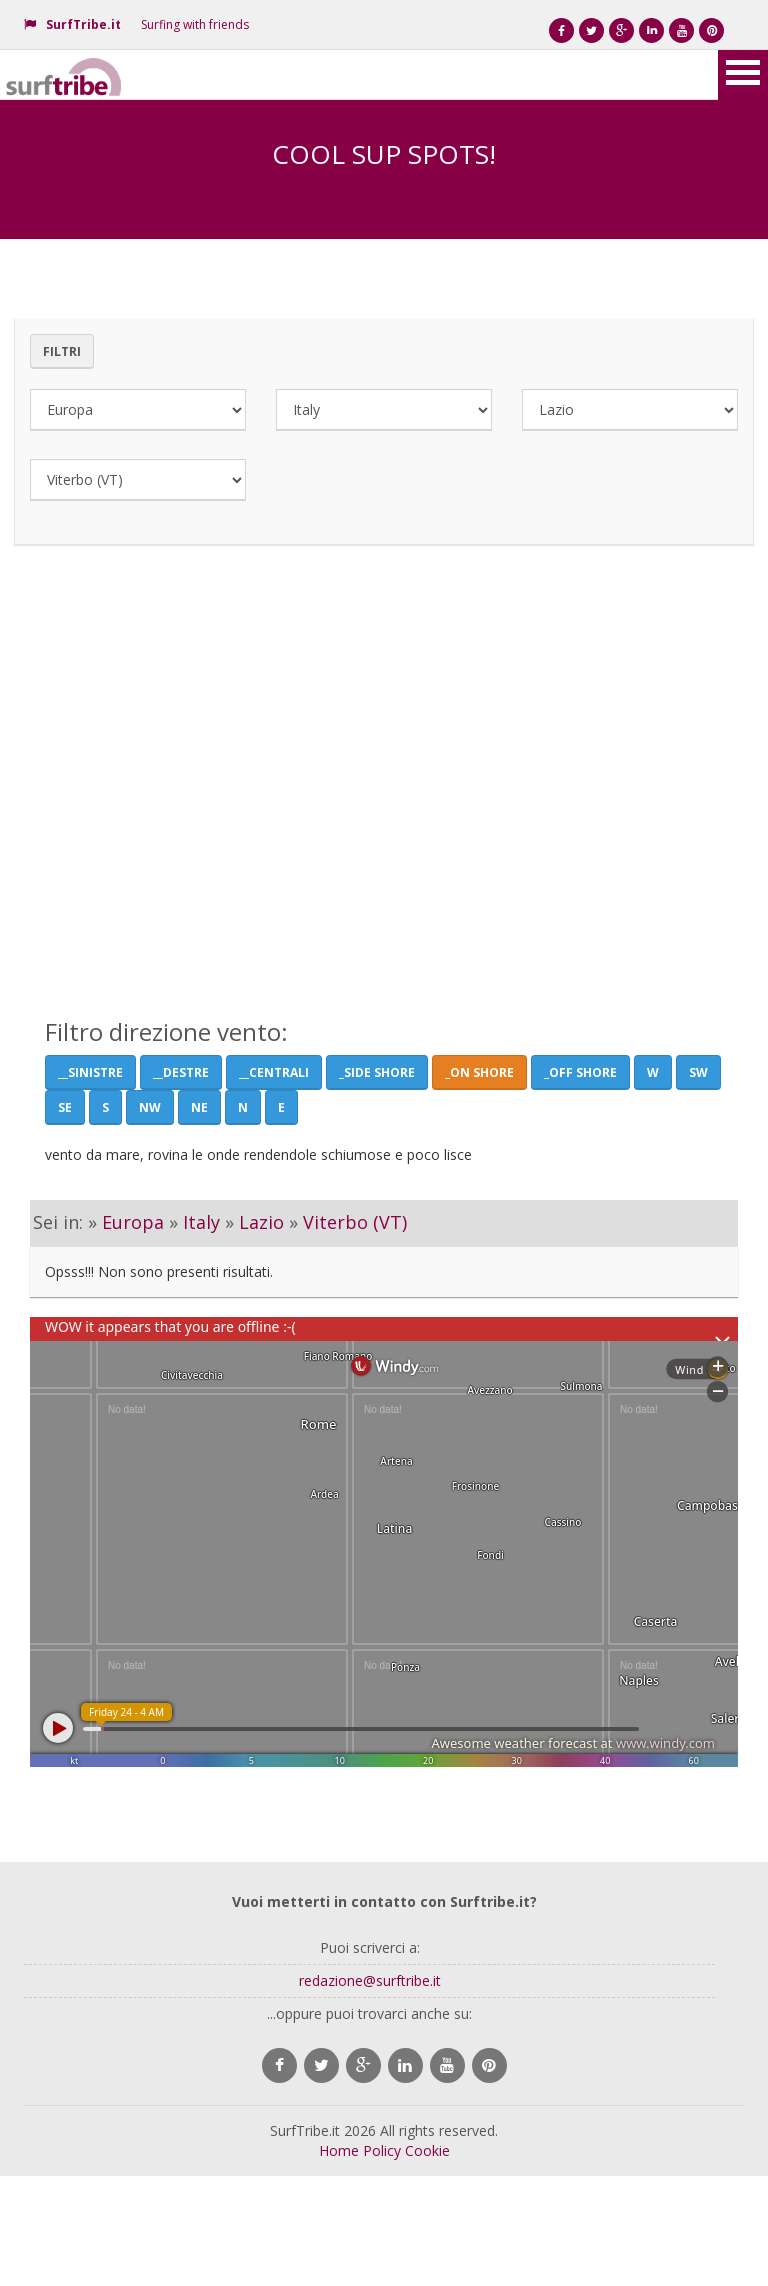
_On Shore (479, 1072)
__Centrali (274, 1072)
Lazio (261, 1222)
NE (199, 1107)
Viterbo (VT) (355, 1222)
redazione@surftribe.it (370, 1980)
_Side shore (377, 1072)
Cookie (427, 2150)
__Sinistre (90, 1072)
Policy (382, 2150)
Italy (201, 1222)
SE (65, 1107)
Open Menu (743, 75)
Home (339, 2150)
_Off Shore (580, 1072)
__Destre (181, 1072)
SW (698, 1072)
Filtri (62, 351)
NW (150, 1107)
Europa (133, 1222)
